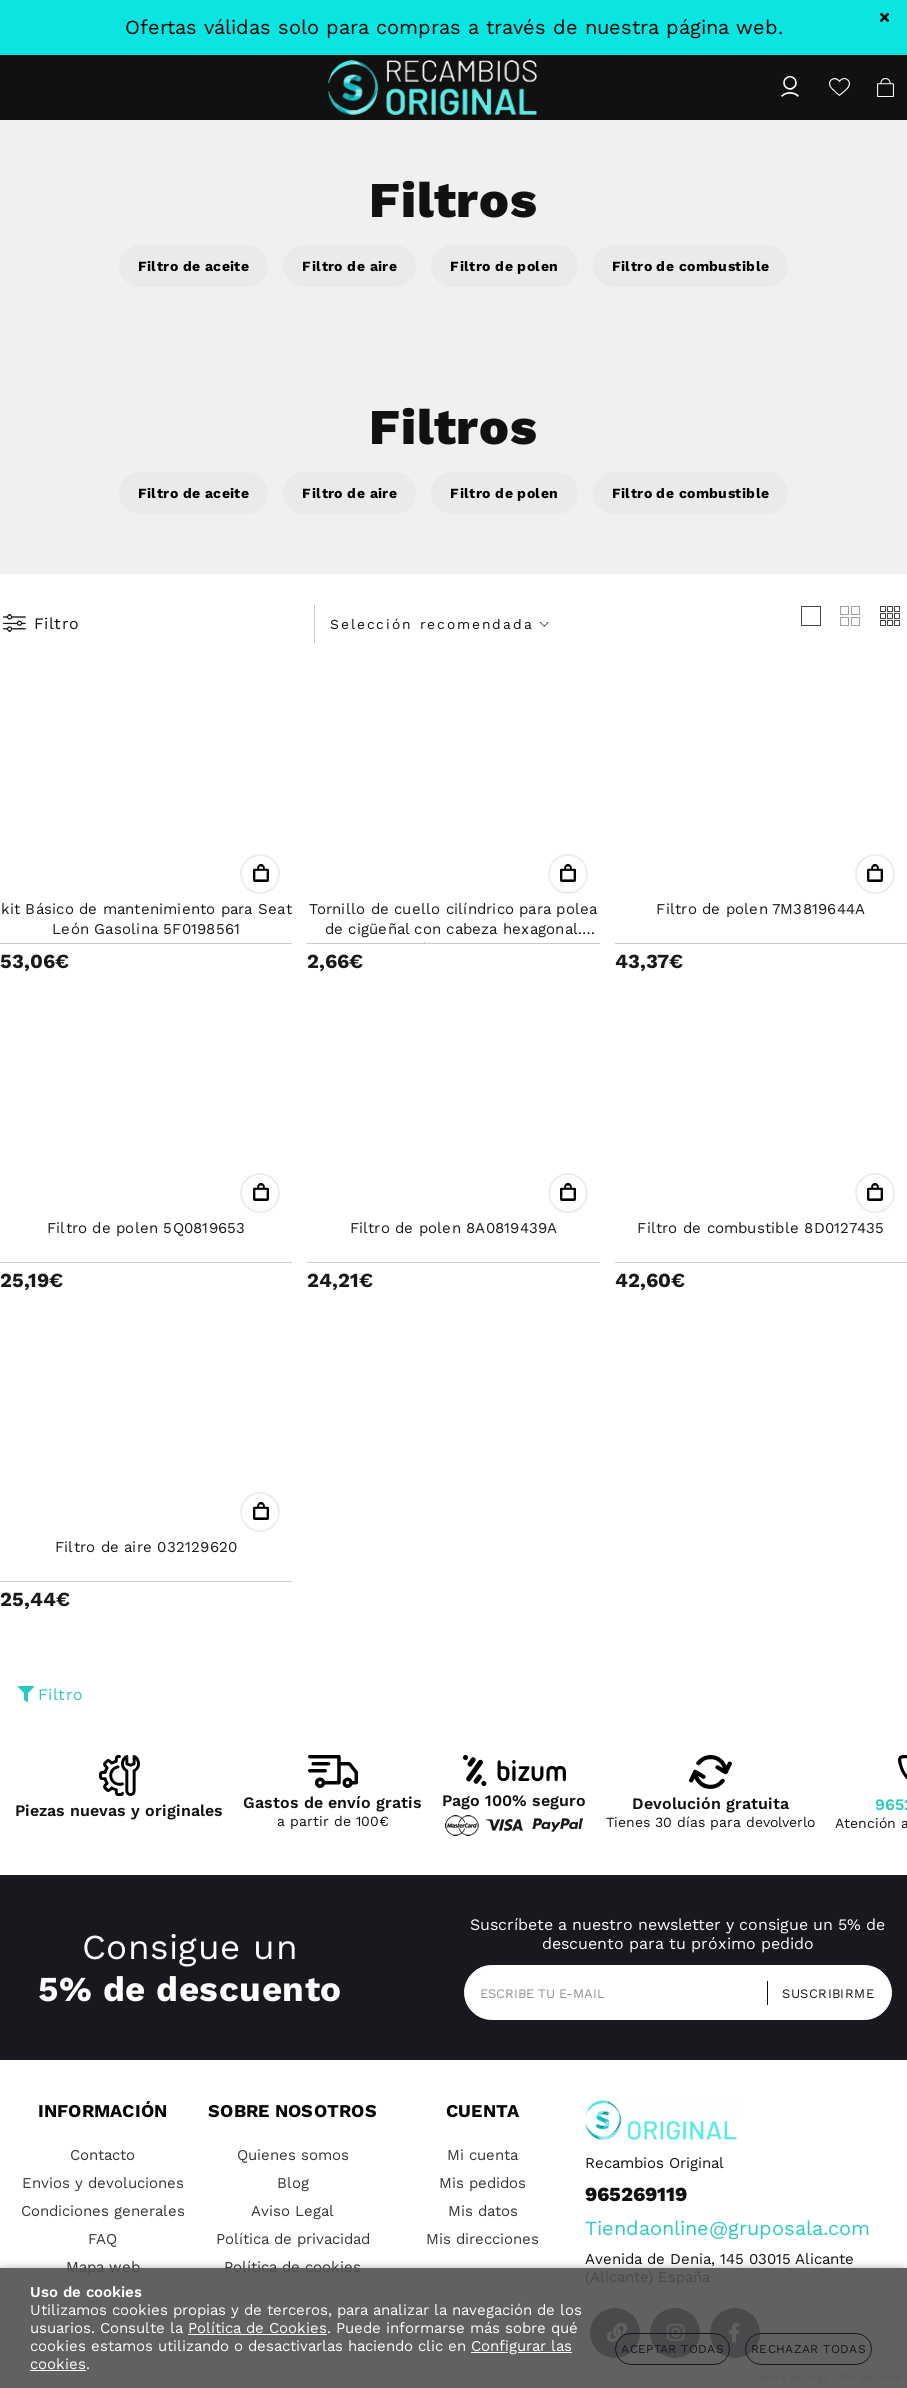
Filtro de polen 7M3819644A (760, 909)
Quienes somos (293, 2155)
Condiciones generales (103, 2211)
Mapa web (103, 2267)
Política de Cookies (257, 2328)
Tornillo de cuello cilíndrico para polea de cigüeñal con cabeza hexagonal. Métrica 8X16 (453, 929)
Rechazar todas (808, 2349)
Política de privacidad (293, 2239)
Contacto (102, 2155)
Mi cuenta (482, 2155)
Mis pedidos (482, 2183)
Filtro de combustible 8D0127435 (760, 1228)
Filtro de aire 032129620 (146, 1547)
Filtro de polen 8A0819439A (454, 1228)
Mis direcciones (482, 2239)
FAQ (102, 2239)
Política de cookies (292, 2267)
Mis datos (483, 2211)
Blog (293, 2183)
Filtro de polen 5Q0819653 (146, 1228)
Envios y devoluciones (103, 2183)
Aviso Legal (292, 2211)
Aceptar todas (672, 2349)
